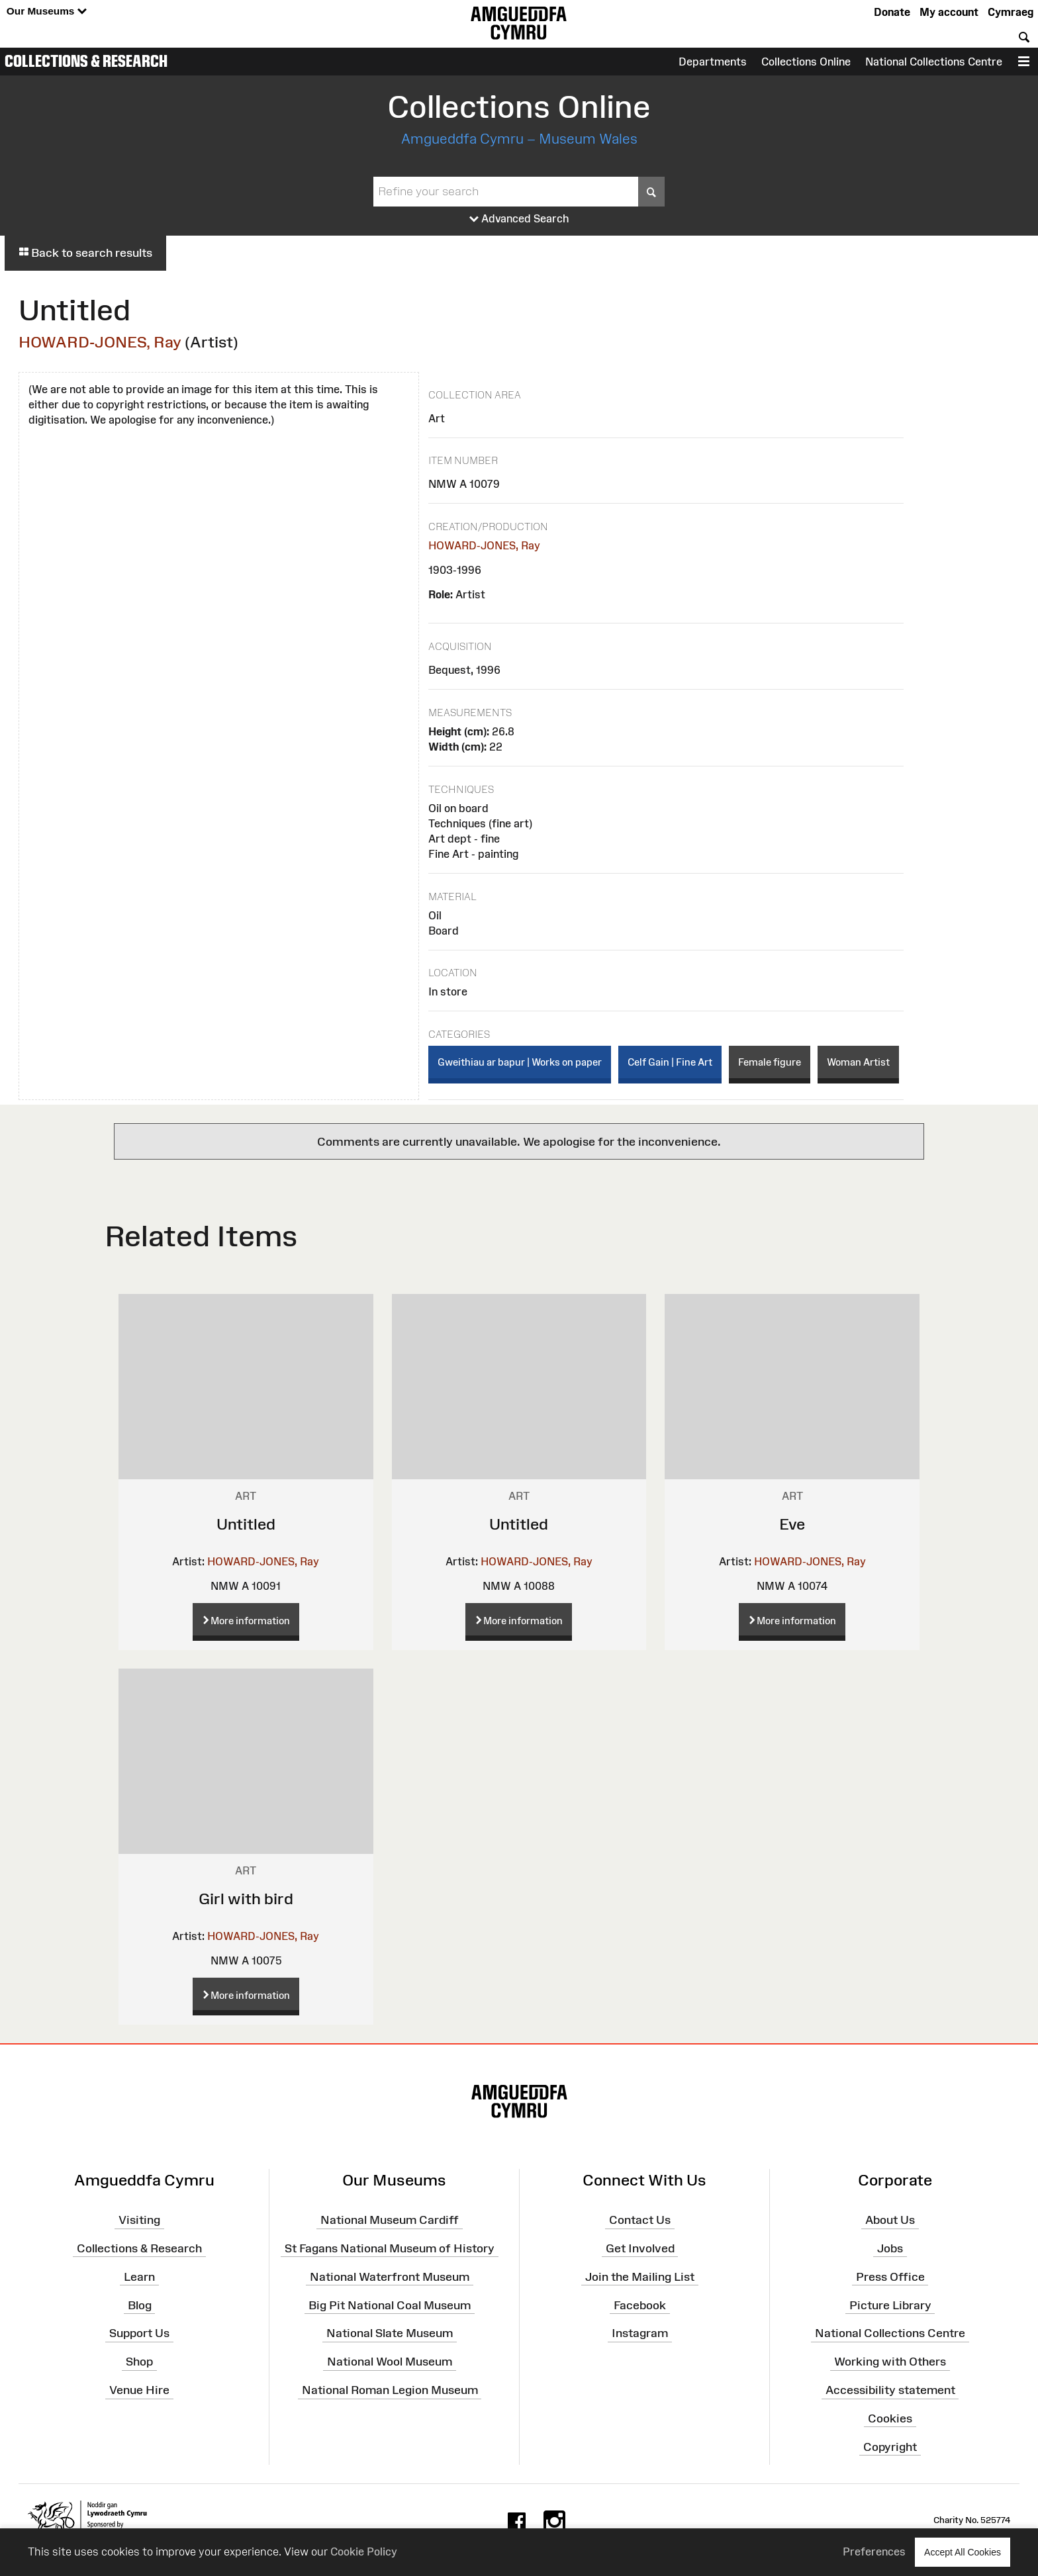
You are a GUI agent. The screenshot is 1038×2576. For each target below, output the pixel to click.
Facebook (640, 2304)
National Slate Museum (389, 2333)
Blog (140, 2304)
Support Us (139, 2333)
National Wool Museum (389, 2361)
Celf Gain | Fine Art (670, 1062)
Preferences (874, 2551)
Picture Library (890, 2304)
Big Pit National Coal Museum (389, 2304)
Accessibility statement (890, 2390)
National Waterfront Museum (389, 2276)
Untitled (245, 1524)
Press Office (890, 2276)
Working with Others (890, 2361)
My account (949, 12)
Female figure (769, 1062)
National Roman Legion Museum (390, 2390)
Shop (139, 2361)
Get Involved (640, 2248)
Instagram (640, 2333)
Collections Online (806, 62)
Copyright (890, 2446)
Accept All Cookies (962, 2551)
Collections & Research (86, 61)
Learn (139, 2276)
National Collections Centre (933, 62)
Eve (792, 1524)
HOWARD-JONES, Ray (100, 342)
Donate (892, 12)
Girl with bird (246, 1899)
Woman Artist (858, 1062)
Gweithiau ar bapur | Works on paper (520, 1062)
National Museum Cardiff (389, 2220)
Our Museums (47, 11)
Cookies (890, 2418)
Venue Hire (139, 2390)
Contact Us (640, 2220)
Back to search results (85, 252)
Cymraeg (1010, 12)
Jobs (890, 2248)
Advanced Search (519, 219)
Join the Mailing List (639, 2276)
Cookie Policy (363, 2551)
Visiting (139, 2220)
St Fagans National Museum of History (390, 2248)
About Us (890, 2220)
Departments (713, 62)
